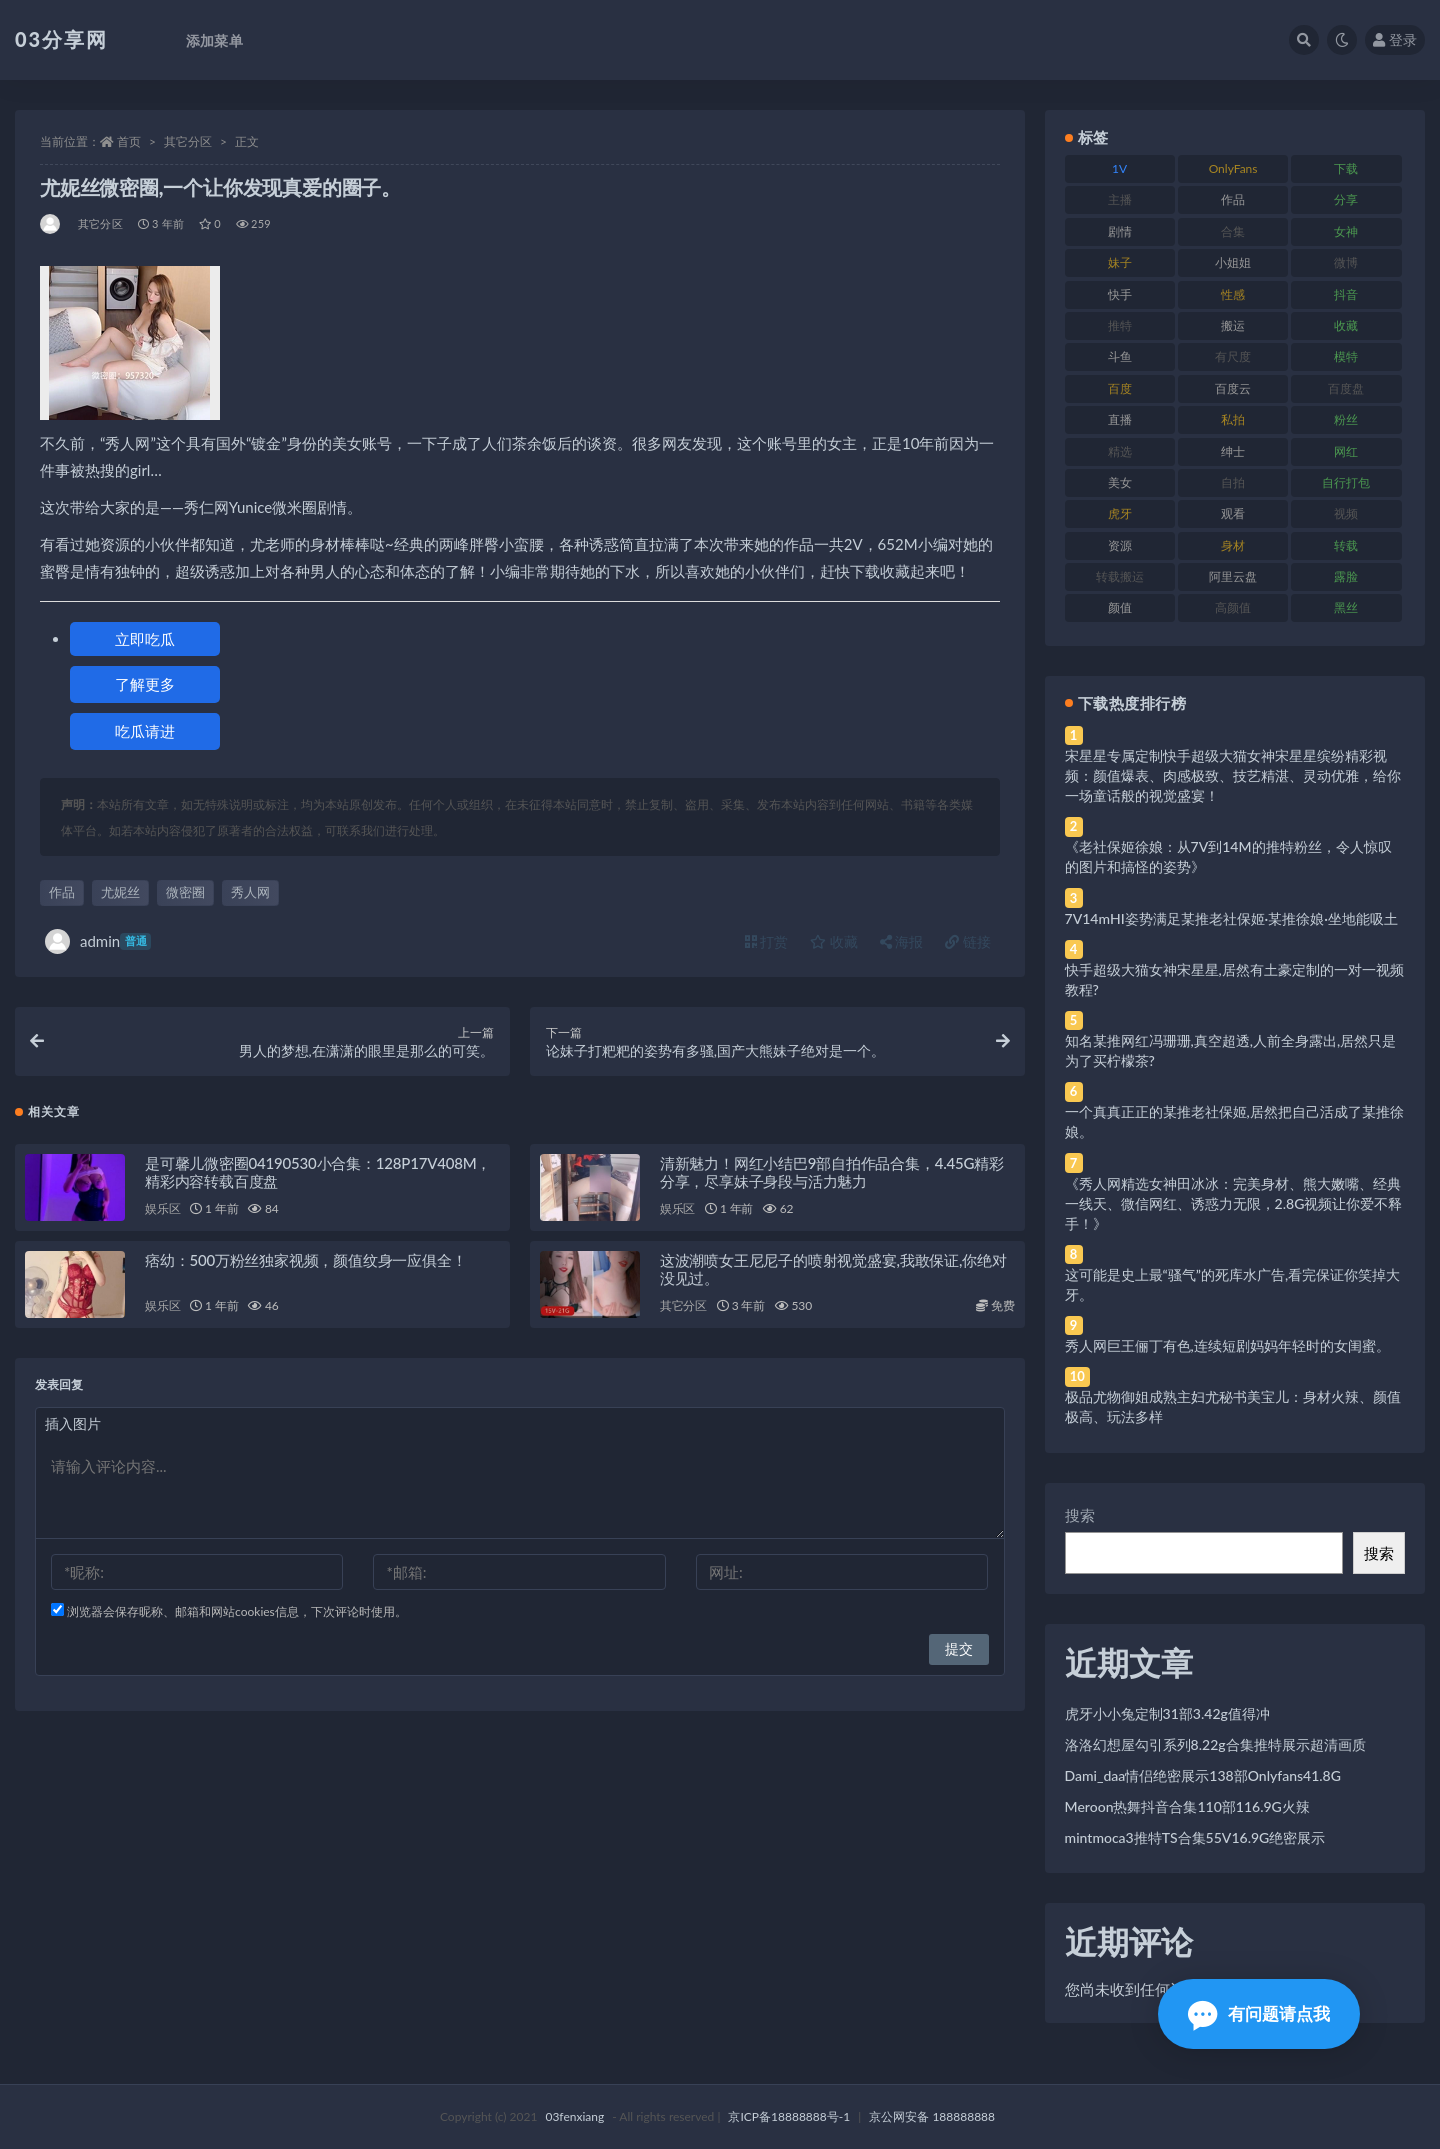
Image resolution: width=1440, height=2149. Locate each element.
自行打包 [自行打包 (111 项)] (1346, 482)
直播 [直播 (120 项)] (1120, 419)
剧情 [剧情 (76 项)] (1120, 231)
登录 (1395, 39)
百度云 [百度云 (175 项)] (1233, 388)
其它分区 (188, 141)
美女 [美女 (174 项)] (1120, 482)
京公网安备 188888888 (932, 2116)
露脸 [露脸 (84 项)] (1346, 576)
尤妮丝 (120, 892)
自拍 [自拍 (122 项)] (1233, 482)
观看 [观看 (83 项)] (1233, 513)
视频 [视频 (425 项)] (1346, 513)
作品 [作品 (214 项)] (1233, 199)
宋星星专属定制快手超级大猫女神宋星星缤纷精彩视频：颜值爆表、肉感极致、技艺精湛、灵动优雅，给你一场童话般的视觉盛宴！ (1233, 775)
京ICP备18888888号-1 (789, 2116)
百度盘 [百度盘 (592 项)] (1346, 388)
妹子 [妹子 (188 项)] (1120, 262)
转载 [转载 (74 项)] (1346, 545)
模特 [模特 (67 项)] (1346, 356)
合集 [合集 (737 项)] (1233, 231)
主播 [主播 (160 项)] (1120, 199)
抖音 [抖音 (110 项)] (1346, 294)
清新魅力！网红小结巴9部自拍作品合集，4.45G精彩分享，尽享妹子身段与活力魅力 (832, 1173)
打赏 (767, 941)
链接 (968, 941)
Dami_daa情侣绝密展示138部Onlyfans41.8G (1203, 1775)
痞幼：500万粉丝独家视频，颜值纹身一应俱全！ (306, 1261)
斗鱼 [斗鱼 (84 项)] (1120, 356)
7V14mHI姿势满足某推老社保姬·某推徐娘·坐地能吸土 (1231, 918)
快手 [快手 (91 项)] (1120, 294)
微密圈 (185, 892)
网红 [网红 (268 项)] (1346, 451)
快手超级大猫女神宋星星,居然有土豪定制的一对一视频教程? (1234, 979)
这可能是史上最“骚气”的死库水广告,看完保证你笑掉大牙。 (1233, 1284)
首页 (129, 141)
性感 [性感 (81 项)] (1233, 294)
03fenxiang (574, 2116)
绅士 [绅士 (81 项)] (1233, 451)
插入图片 (73, 1424)
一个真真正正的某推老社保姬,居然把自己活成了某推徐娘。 (1234, 1121)
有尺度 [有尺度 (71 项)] (1233, 356)
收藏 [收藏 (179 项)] (1346, 325)
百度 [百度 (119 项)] (1120, 388)
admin (98, 941)
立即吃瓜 (145, 639)
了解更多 (145, 684)
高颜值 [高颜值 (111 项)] (1233, 607)
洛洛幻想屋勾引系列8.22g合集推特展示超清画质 (1215, 1744)
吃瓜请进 (145, 731)
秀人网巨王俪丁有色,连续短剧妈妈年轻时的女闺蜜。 (1227, 1345)
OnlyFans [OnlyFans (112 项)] (1233, 168)
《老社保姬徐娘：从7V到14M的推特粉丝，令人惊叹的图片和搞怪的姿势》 (1228, 856)
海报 (902, 941)
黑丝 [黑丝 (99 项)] (1346, 607)
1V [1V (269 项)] (1119, 168)
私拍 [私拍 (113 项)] (1233, 419)
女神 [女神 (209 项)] (1346, 231)
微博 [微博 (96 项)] (1346, 262)
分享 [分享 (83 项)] (1346, 199)
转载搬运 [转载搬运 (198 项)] (1120, 576)
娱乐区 (162, 1209)
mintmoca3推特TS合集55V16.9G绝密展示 (1195, 1837)
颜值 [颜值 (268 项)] (1120, 607)
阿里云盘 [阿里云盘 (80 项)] (1233, 576)
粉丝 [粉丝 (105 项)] (1346, 419)
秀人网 (250, 892)
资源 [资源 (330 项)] (1120, 545)
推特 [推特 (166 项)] (1120, 325)
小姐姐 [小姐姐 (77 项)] (1233, 262)
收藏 (834, 941)
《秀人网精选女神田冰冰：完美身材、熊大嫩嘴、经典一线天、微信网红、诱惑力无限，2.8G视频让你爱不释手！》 (1234, 1203)
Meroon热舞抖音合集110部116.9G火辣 (1187, 1806)
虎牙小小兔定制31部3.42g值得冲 (1167, 1713)
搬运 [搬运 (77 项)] (1233, 325)
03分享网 (61, 39)
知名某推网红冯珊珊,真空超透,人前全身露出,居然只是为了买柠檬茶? (1231, 1050)
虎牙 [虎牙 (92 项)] (1120, 513)
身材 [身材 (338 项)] (1233, 545)
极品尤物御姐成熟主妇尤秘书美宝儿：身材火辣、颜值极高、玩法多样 (1233, 1406)
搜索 (1080, 1515)
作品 (62, 892)
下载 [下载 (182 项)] (1346, 168)
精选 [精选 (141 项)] (1120, 451)
